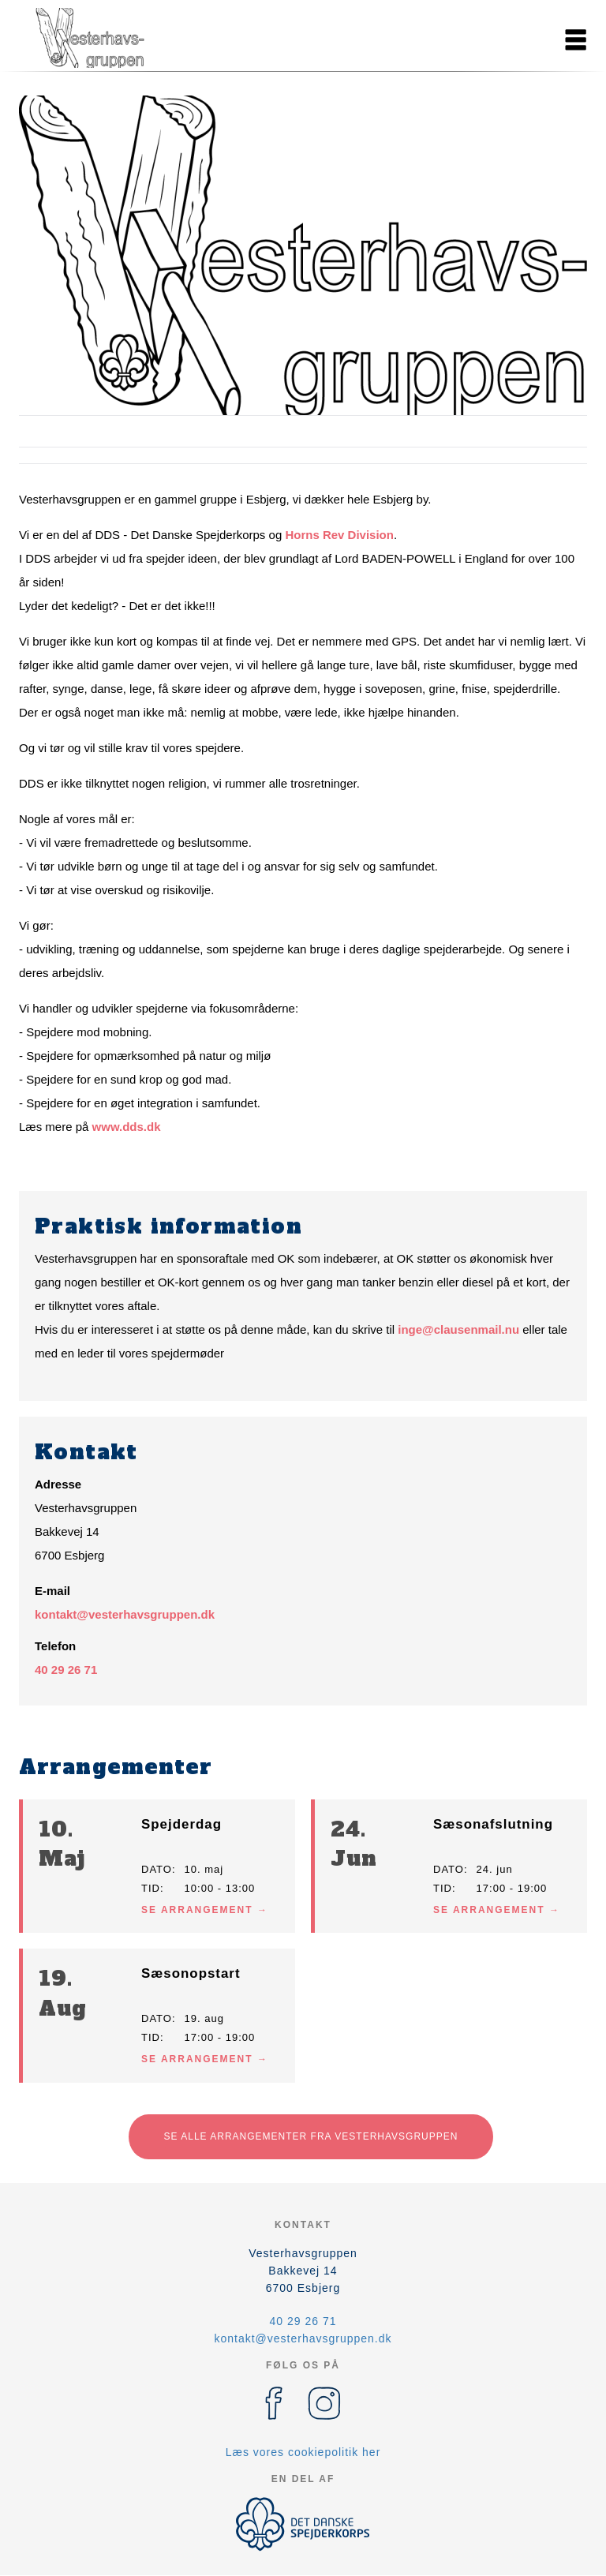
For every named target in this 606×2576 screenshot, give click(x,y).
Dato (156, 1869)
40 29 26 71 (66, 1669)
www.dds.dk (126, 1126)
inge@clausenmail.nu (458, 1329)
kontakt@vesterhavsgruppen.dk (125, 1614)
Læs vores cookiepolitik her (303, 2452)
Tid (150, 1888)
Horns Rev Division (339, 534)
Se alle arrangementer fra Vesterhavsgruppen (311, 2136)
